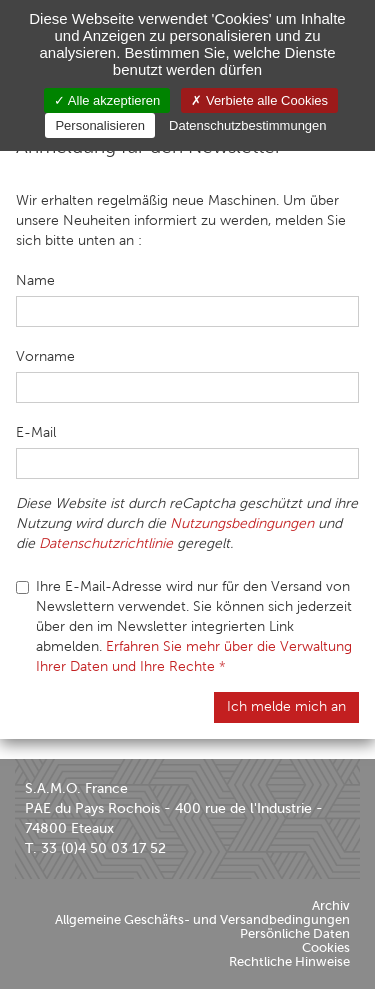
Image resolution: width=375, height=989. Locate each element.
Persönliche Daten (295, 933)
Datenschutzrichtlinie (106, 543)
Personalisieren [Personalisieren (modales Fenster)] (100, 125)
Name (35, 280)
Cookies (326, 947)
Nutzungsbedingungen (242, 523)
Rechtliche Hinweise (289, 961)
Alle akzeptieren (107, 100)
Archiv (331, 905)
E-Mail (36, 432)
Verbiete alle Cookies (259, 100)
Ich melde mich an (286, 706)
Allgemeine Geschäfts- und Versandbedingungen (202, 919)
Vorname (45, 356)
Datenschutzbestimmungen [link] (248, 125)
